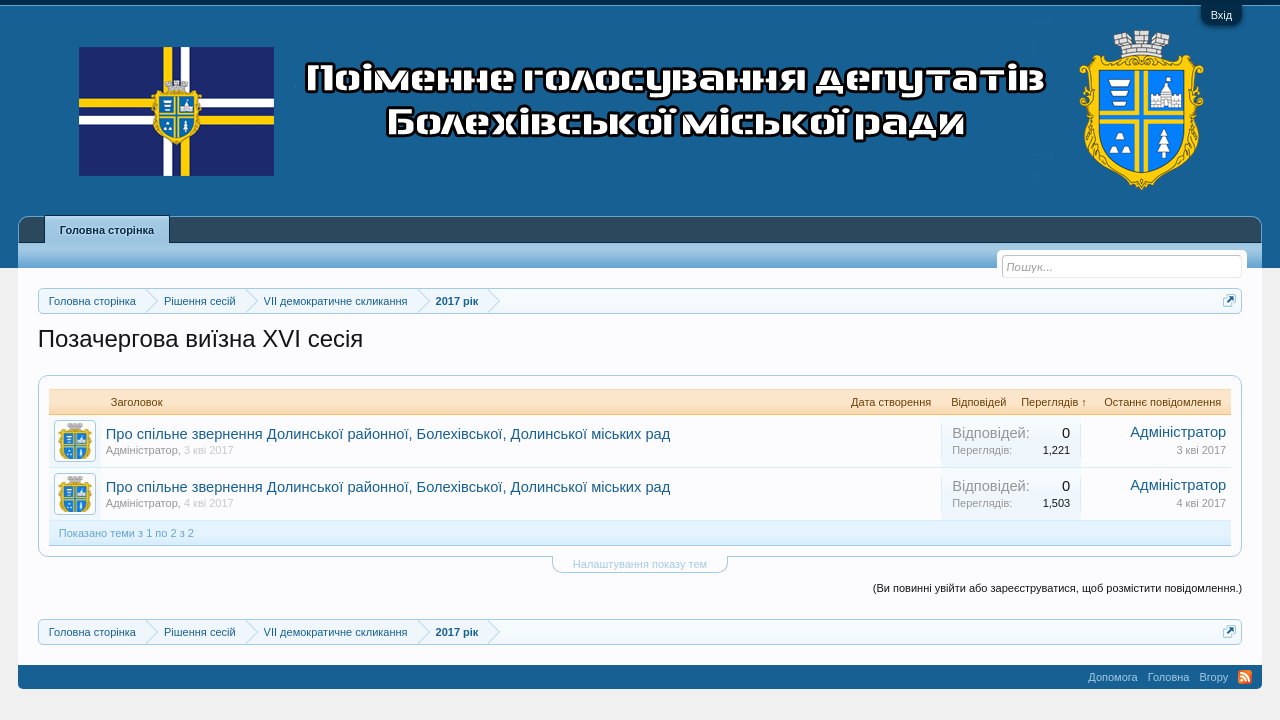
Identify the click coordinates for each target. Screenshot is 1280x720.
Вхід (1222, 15)
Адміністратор (142, 450)
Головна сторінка (107, 230)
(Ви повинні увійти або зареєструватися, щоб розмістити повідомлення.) (1057, 588)
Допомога (1112, 677)
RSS (1245, 677)
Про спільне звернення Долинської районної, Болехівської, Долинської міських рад (388, 434)
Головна (1169, 677)
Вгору (1213, 677)
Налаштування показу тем (640, 564)
